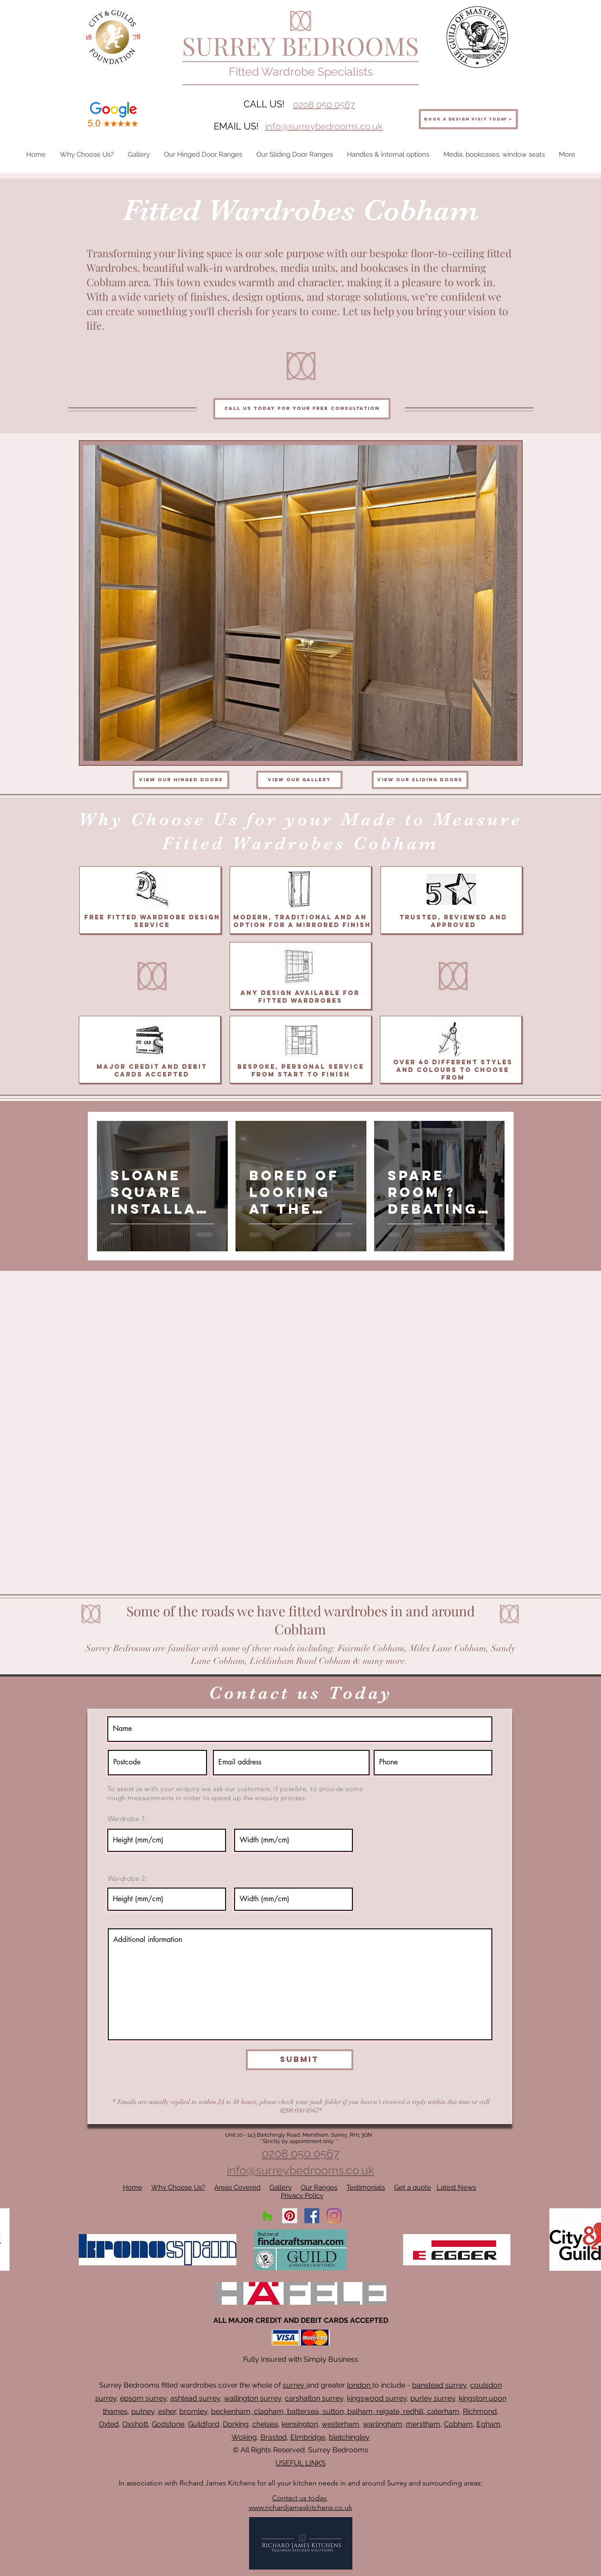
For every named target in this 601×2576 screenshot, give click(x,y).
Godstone (168, 2424)
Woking (244, 2437)
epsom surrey (143, 2398)
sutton (333, 2411)
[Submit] (299, 2059)
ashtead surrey (195, 2398)
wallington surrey (252, 2398)
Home (132, 2187)
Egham (488, 2424)
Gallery (280, 2187)
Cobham (458, 2424)
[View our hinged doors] (181, 780)
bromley (193, 2411)
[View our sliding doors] (420, 780)
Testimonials (365, 2187)
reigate (387, 2411)
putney (142, 2411)
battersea (303, 2411)
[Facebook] (311, 2215)
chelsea (265, 2424)
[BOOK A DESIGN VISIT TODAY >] (468, 119)
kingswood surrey (377, 2398)
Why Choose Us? (178, 2187)
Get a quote (412, 2187)
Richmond (480, 2411)
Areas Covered (237, 2187)
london (359, 2385)
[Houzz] (267, 2215)
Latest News (456, 2187)
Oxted (109, 2424)
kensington (300, 2424)
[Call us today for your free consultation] (301, 408)
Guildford (203, 2424)
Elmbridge (307, 2437)
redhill (413, 2411)
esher (167, 2411)
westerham (340, 2424)
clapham (269, 2411)
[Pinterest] (289, 2215)
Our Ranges (319, 2187)
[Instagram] (334, 2215)
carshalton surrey (314, 2398)
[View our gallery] (299, 780)
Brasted (273, 2437)
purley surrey (432, 2398)
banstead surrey (439, 2385)
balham (360, 2411)
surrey (294, 2385)
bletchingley (349, 2437)
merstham (423, 2424)
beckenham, (231, 2411)
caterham (443, 2411)
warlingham (382, 2424)
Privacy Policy (302, 2196)
